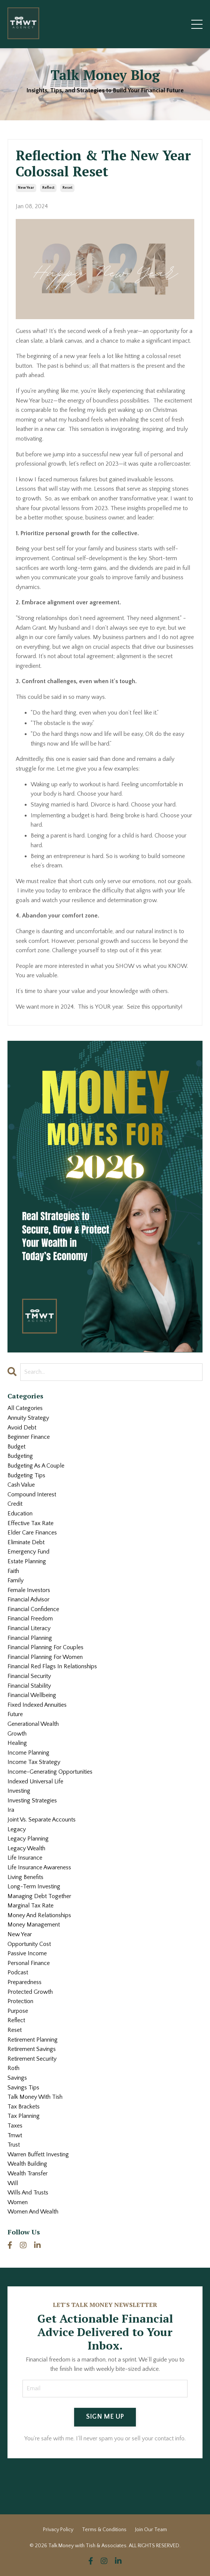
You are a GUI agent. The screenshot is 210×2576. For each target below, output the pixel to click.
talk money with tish (35, 2097)
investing (18, 1790)
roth (13, 2068)
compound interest (31, 1494)
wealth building (27, 2163)
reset (67, 188)
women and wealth (32, 2211)
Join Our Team (151, 2530)
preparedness (24, 1982)
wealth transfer (27, 2173)
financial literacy (29, 1628)
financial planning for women (45, 1657)
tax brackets (23, 2106)
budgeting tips (26, 1475)
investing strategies (32, 1800)
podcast (17, 1972)
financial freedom (30, 1618)
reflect (48, 188)
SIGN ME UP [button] (105, 2417)
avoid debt (21, 1427)
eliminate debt (26, 1542)
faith (13, 1571)
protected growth (30, 1992)
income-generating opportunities (49, 1771)
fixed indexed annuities (37, 1705)
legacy (16, 1829)
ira (10, 1810)
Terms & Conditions (104, 2530)
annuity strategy (28, 1418)
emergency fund (28, 1551)
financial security (29, 1676)
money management (33, 1924)
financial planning (29, 1638)
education (20, 1513)
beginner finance (28, 1437)
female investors (28, 1590)
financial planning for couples (45, 1647)
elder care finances (32, 1532)
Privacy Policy (58, 2530)
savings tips (23, 2087)
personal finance (28, 1963)
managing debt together (39, 1896)
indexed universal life (35, 1781)
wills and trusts (27, 2192)
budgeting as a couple (35, 1465)
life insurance (24, 1857)
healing (17, 1743)
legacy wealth (26, 1848)
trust (13, 2144)
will (12, 2183)
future (15, 1714)
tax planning (23, 2116)
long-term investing (33, 1886)
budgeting (20, 1456)
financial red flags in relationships (52, 1666)
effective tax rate (30, 1523)
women (17, 2202)
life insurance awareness (39, 1867)
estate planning (26, 1561)
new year (26, 188)
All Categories (25, 1408)
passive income (27, 1953)
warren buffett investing (38, 2154)
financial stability (29, 1685)
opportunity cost (29, 1944)
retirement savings (31, 2049)
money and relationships (39, 1915)
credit (14, 1503)
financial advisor (28, 1599)
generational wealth (33, 1724)
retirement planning (32, 2039)
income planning (28, 1752)
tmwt (14, 2135)
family (15, 1580)
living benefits (25, 1877)
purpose (17, 2011)
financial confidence (33, 1609)
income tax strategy (33, 1762)
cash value (21, 1484)
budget (16, 1446)
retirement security (32, 2058)
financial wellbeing (31, 1695)
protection (20, 2001)
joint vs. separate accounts (41, 1819)
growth (17, 1733)
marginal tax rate (30, 1905)
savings (17, 2077)
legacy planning (28, 1838)
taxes (14, 2125)
